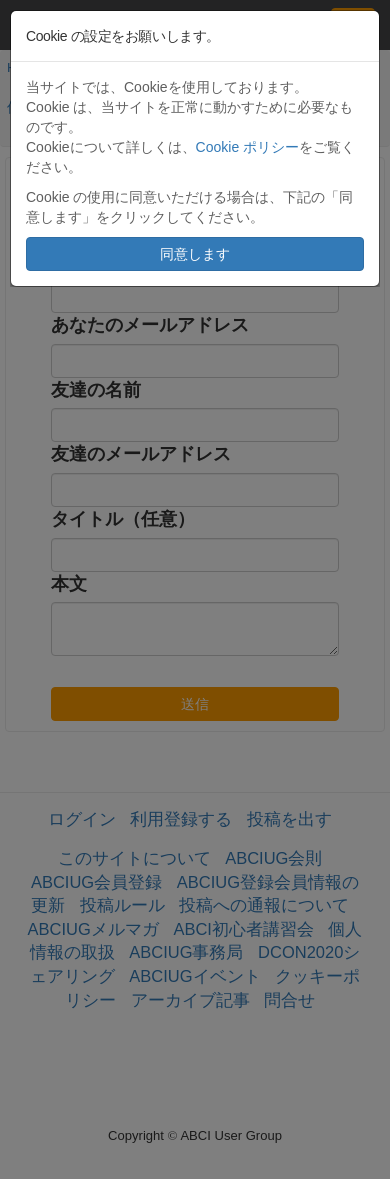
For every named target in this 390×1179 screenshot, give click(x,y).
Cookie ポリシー (247, 147)
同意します (195, 254)
